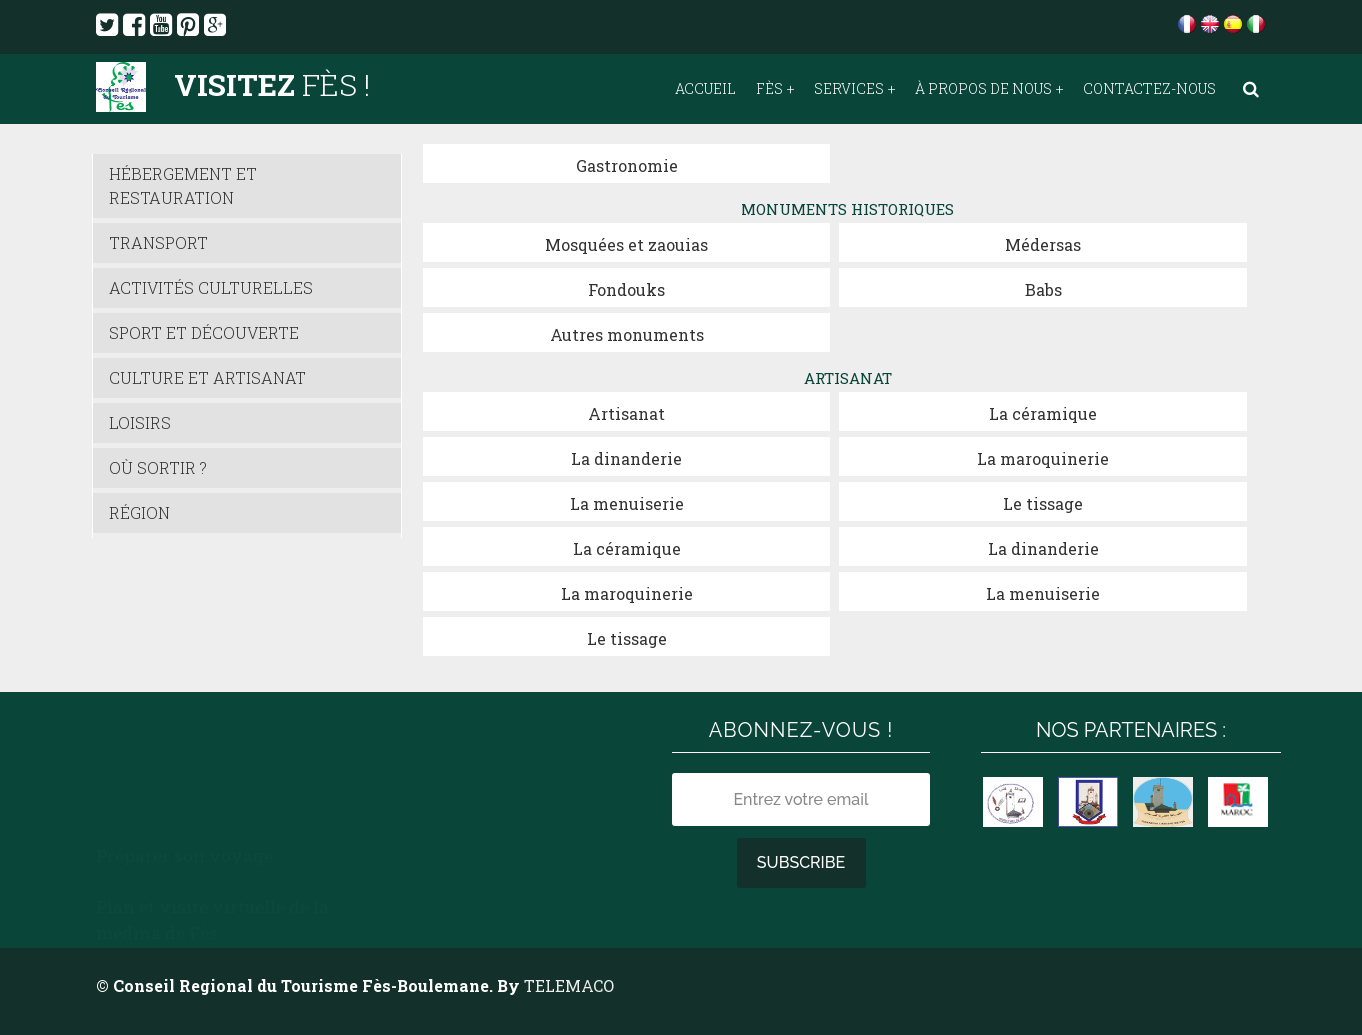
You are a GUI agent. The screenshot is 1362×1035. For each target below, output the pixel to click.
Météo (410, 755)
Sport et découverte (204, 332)
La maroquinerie (1043, 458)
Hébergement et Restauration (183, 185)
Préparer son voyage (184, 730)
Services (849, 89)
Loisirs (140, 422)
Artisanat (626, 413)
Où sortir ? (158, 467)
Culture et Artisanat (207, 377)
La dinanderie (626, 458)
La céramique (1043, 413)
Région (139, 512)
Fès (769, 89)
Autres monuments (627, 334)
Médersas (1043, 244)
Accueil (705, 89)
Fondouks (626, 289)
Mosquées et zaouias (626, 244)
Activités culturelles (211, 287)
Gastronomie (627, 165)
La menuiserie (627, 503)
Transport (158, 242)
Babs (1043, 289)
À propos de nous (983, 89)
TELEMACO (569, 985)
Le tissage (1043, 503)
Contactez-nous (1149, 89)
